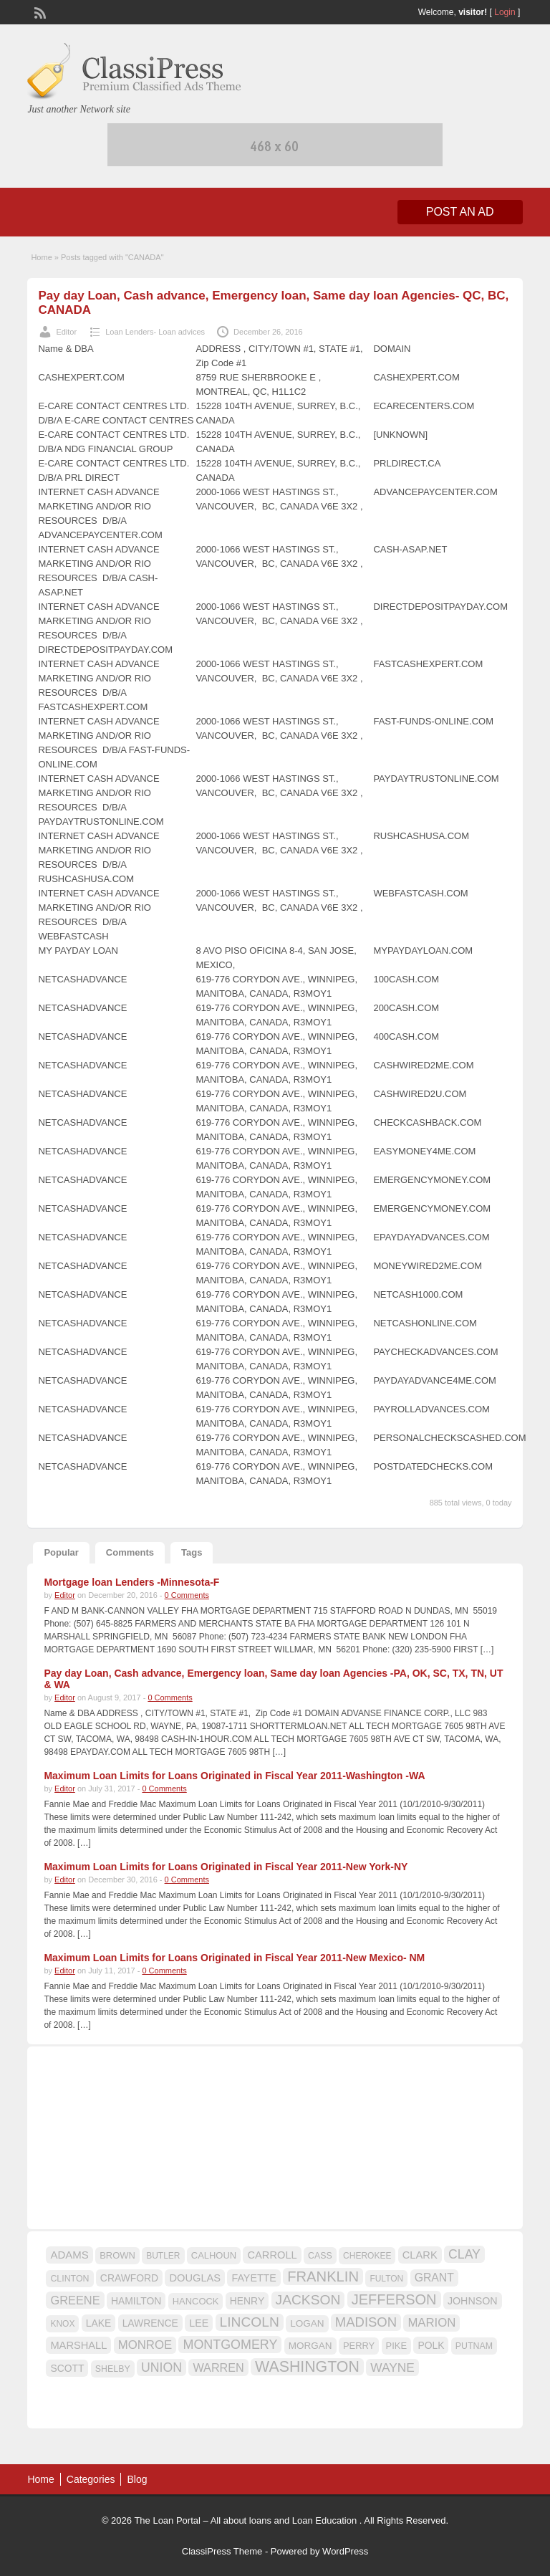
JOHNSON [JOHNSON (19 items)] (473, 2301)
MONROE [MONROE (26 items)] (145, 2345)
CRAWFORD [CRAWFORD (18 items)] (129, 2278)
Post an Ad (460, 212)
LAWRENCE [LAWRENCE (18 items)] (150, 2323)
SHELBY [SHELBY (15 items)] (112, 2369)
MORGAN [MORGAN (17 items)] (310, 2345)
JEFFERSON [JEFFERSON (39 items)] (394, 2299)
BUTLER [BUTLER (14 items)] (163, 2256)
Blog (137, 2479)
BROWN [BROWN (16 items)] (117, 2255)
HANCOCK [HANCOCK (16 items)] (196, 2301)
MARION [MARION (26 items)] (431, 2323)
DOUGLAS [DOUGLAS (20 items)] (195, 2278)
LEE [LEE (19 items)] (198, 2323)
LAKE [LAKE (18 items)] (99, 2323)
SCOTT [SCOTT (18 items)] (67, 2368)
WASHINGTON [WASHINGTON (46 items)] (307, 2366)
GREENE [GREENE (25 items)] (75, 2300)
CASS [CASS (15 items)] (320, 2256)
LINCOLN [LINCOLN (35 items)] (249, 2322)
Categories (91, 2479)
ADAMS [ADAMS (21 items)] (69, 2255)
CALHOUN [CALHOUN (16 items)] (213, 2255)
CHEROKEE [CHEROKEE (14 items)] (367, 2256)
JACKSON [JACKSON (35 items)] (308, 2299)
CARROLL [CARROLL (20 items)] (271, 2255)
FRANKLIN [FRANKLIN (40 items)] (323, 2276)
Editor (66, 331)
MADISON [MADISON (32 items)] (366, 2322)
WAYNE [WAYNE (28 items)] (392, 2367)
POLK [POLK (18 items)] (431, 2345)
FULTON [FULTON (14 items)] (386, 2279)
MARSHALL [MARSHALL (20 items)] (78, 2345)
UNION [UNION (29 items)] (161, 2367)
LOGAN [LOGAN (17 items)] (307, 2323)
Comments (130, 1552)
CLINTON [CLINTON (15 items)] (69, 2279)
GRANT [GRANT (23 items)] (434, 2277)
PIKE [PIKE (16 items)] (396, 2345)
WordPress (345, 2551)
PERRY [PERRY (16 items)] (359, 2345)
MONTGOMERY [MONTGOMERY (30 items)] (230, 2344)
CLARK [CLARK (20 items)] (420, 2255)
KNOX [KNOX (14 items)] (62, 2324)
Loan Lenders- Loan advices (155, 331)
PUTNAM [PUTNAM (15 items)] (474, 2346)
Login (504, 12)
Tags (191, 1552)
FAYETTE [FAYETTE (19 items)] (253, 2278)
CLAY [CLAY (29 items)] (464, 2254)
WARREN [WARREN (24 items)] (218, 2367)
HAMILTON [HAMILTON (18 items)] (136, 2301)
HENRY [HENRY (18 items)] (247, 2301)
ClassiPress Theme (222, 2551)
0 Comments (187, 1595)
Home (41, 257)
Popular (61, 1552)
